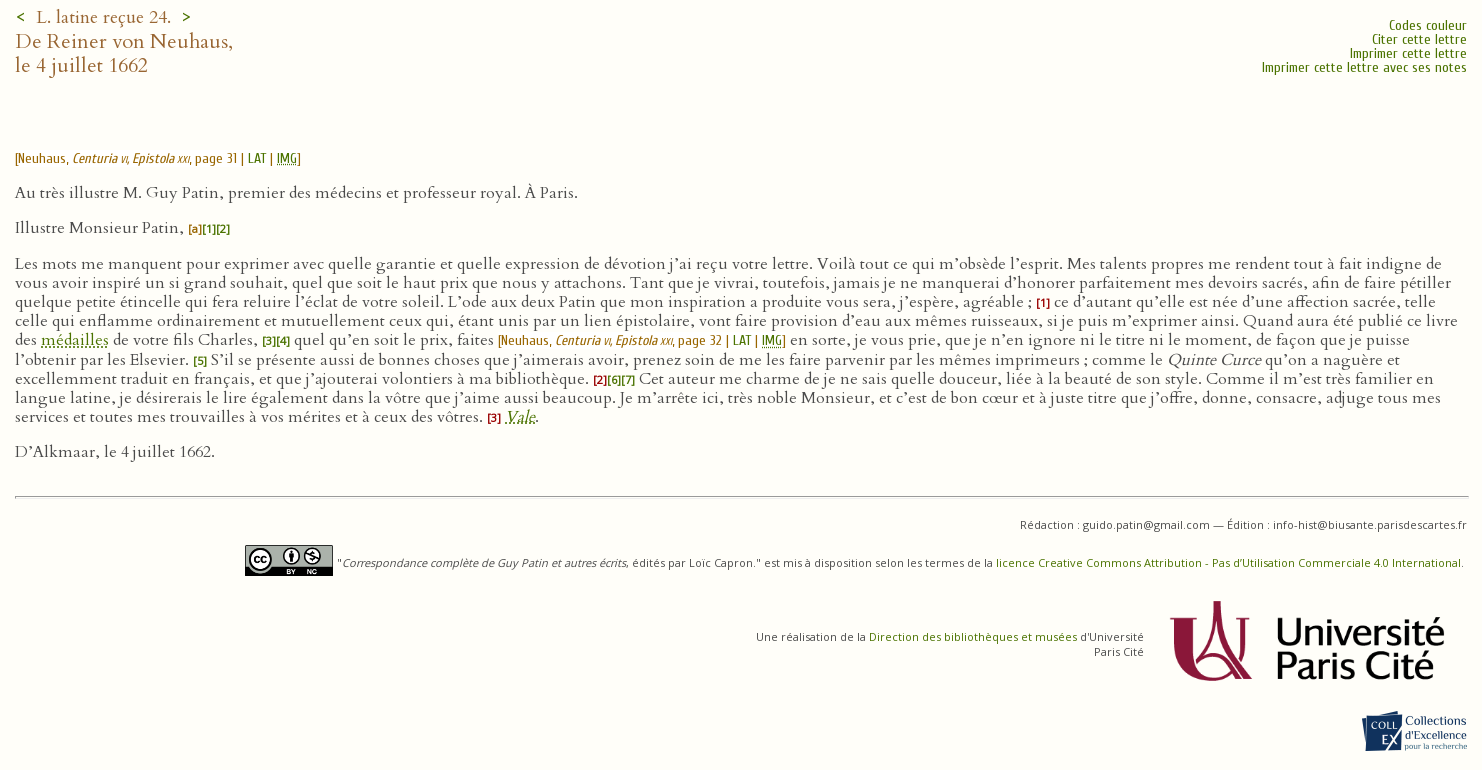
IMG (287, 158)
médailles (75, 340)
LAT (257, 158)
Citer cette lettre (1419, 39)
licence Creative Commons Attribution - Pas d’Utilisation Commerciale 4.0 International (1228, 562)
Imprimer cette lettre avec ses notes (1364, 67)
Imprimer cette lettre (1408, 53)
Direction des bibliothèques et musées (973, 636)
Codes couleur (1428, 25)
